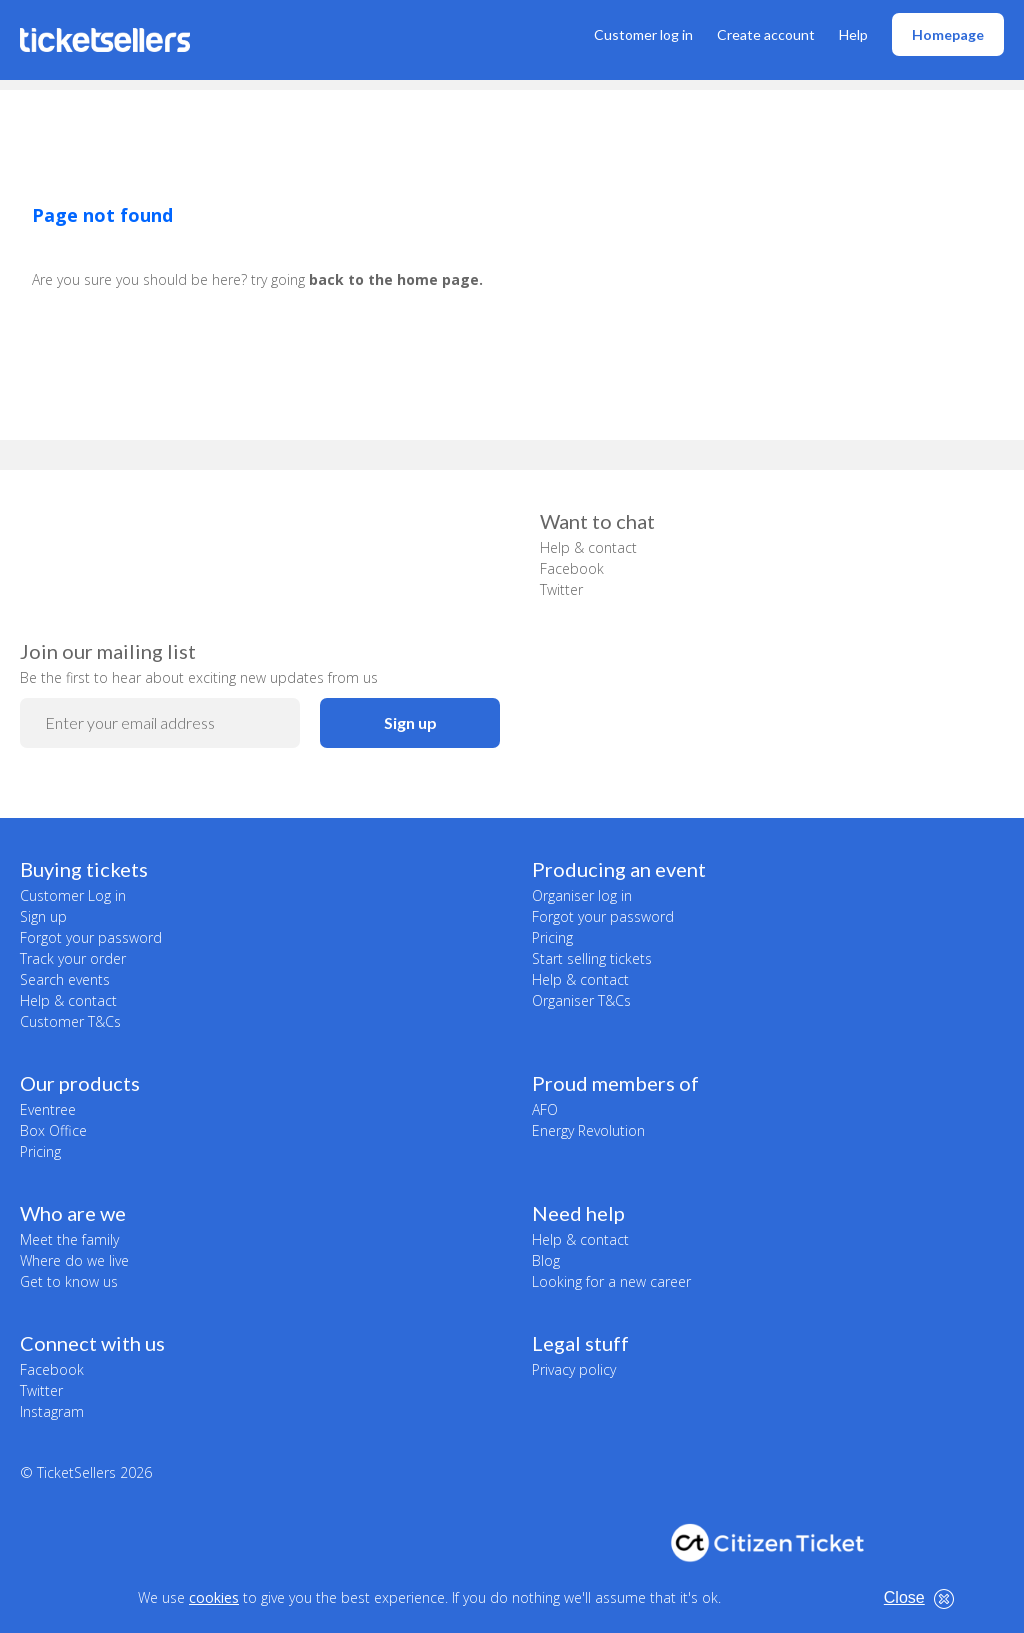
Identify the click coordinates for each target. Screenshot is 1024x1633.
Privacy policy (574, 1369)
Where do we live (74, 1260)
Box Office (53, 1130)
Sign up (410, 722)
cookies (214, 1597)
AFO (545, 1109)
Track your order (73, 958)
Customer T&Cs (70, 1021)
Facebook (572, 568)
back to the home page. (396, 279)
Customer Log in (73, 895)
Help (853, 34)
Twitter (561, 589)
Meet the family (69, 1239)
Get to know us (69, 1281)
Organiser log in (582, 895)
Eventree (48, 1109)
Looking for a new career (611, 1281)
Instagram (52, 1411)
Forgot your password (91, 937)
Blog (546, 1260)
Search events (65, 979)
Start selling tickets (592, 958)
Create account (766, 34)
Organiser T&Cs (581, 1000)
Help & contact (588, 547)
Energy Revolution (588, 1130)
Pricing (552, 937)
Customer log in (643, 34)
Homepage (948, 34)
